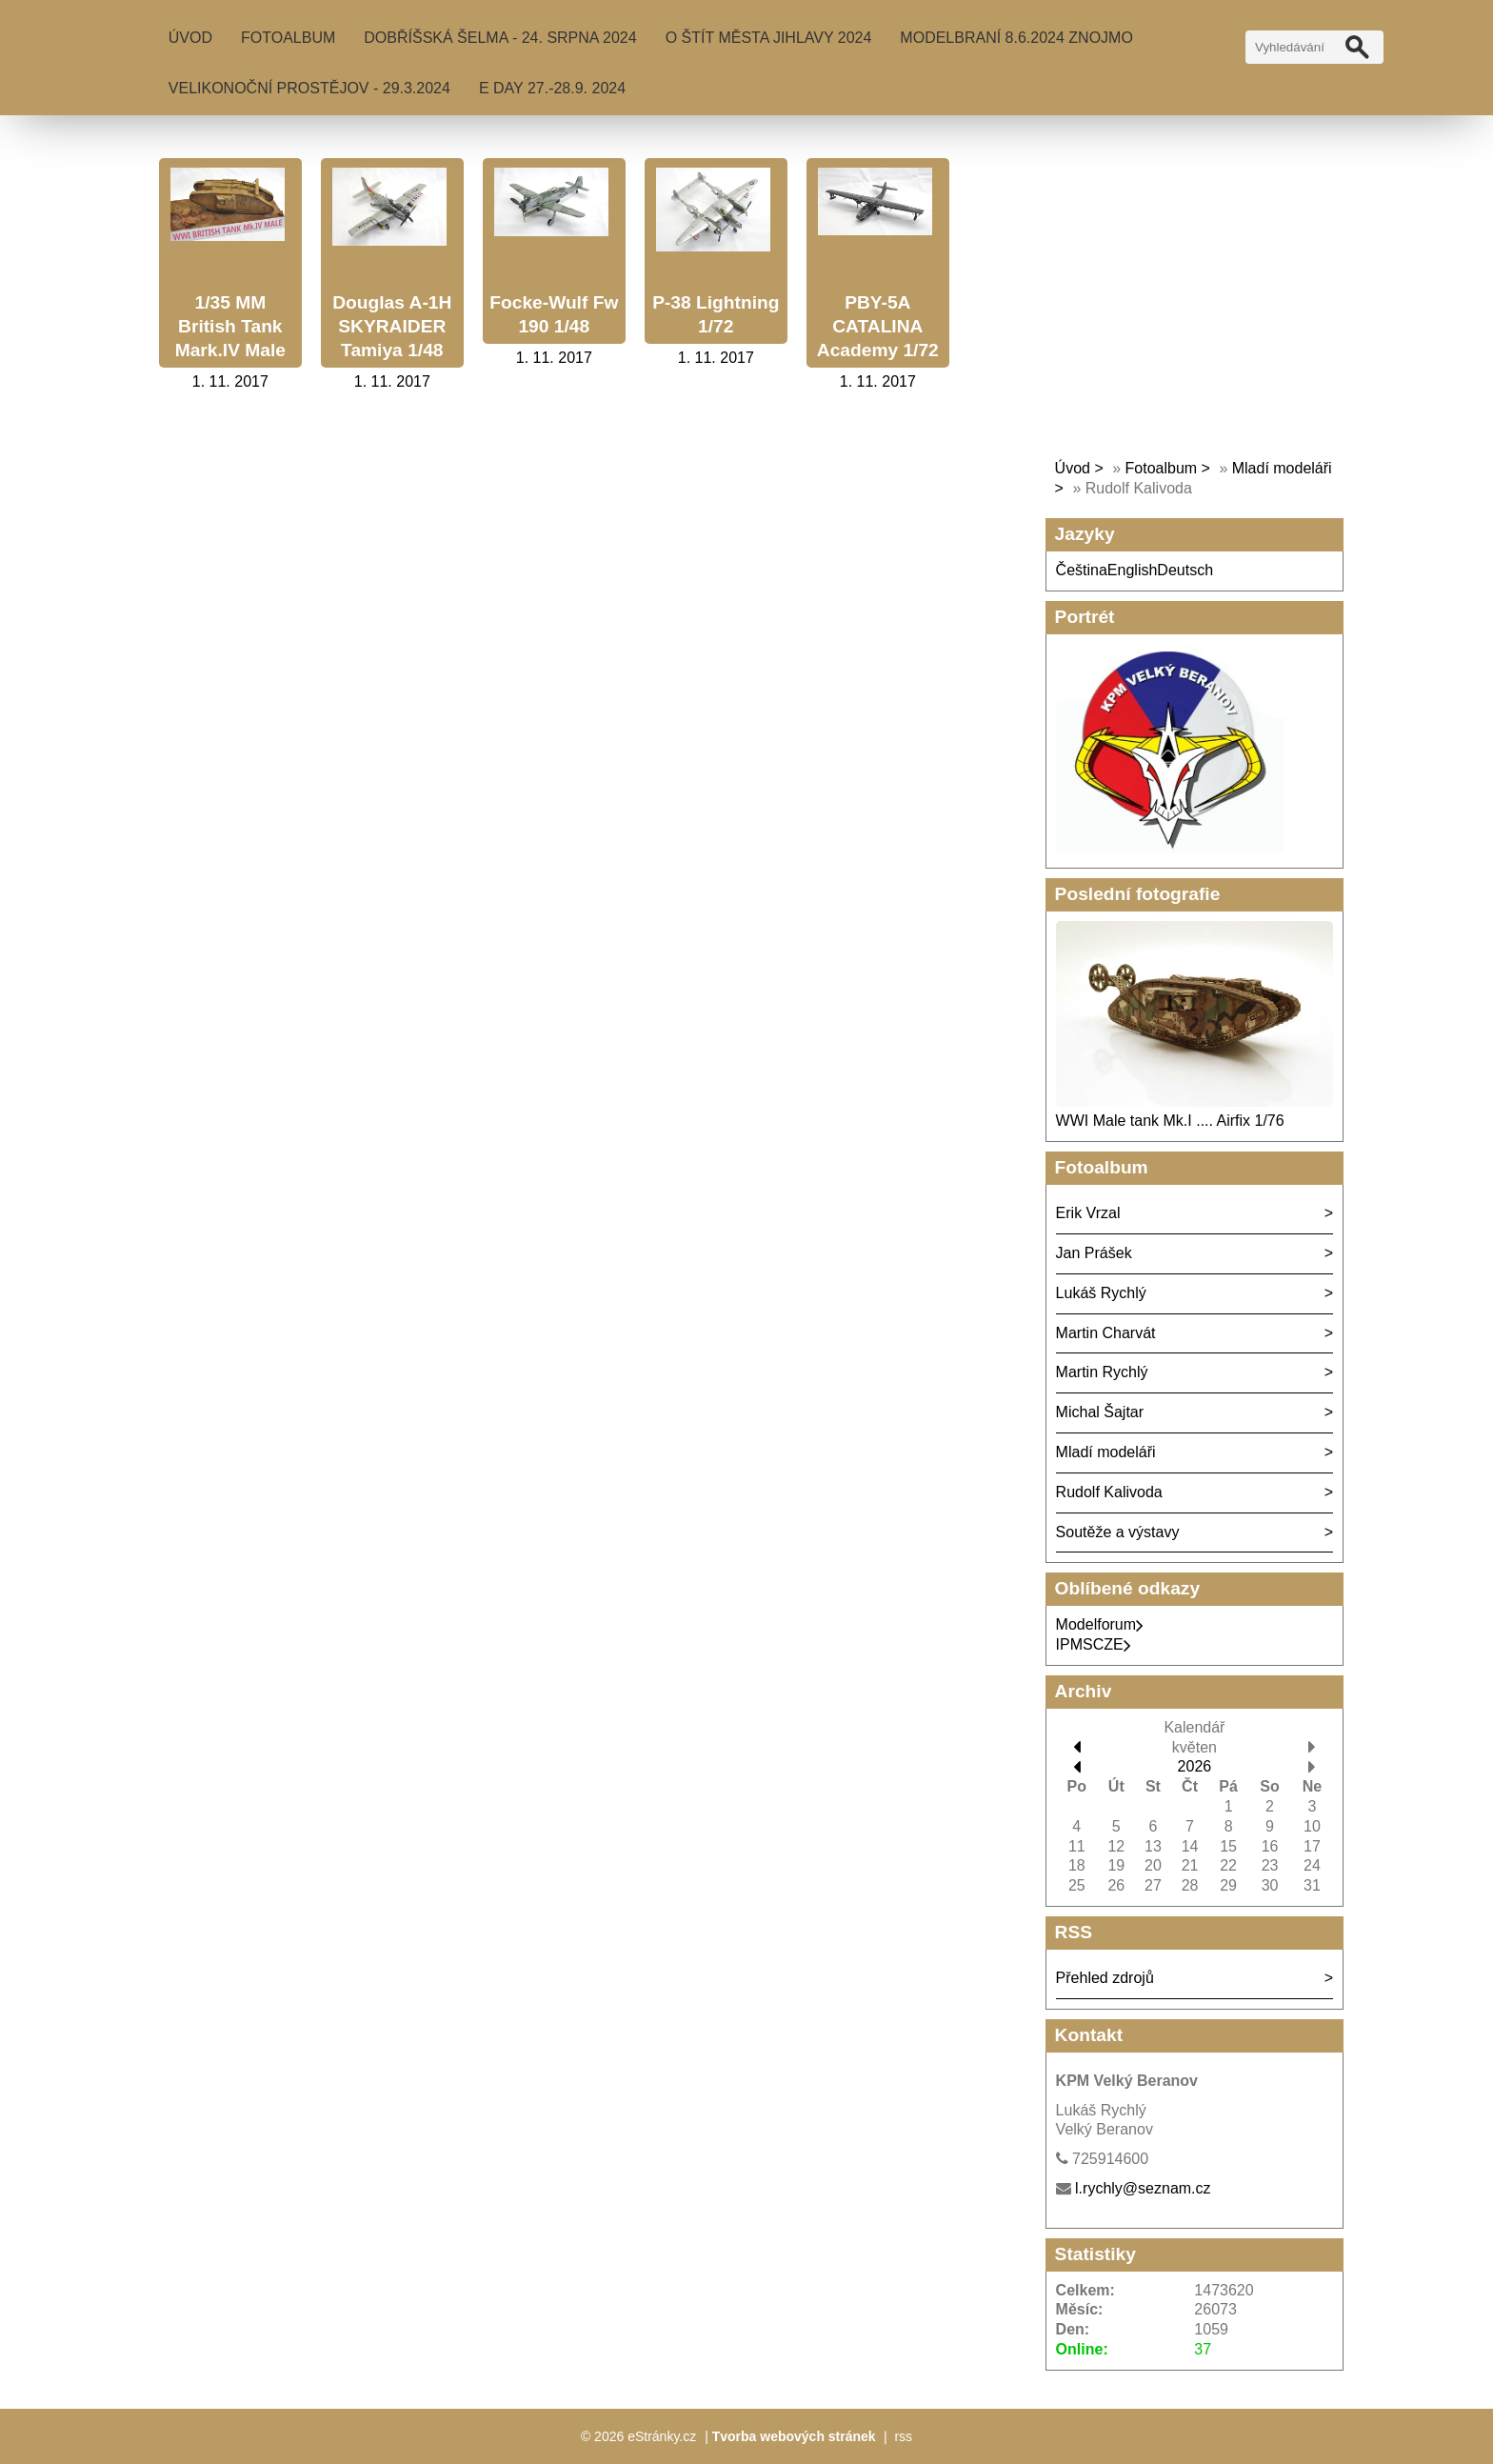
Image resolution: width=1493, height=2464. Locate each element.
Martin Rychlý (1102, 1372)
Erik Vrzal (1088, 1213)
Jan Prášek (1094, 1253)
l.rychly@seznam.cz (1143, 2188)
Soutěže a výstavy (1118, 1532)
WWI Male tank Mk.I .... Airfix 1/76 (1170, 1120)
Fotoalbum (288, 38)
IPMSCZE (1093, 1644)
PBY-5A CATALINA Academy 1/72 (878, 326)
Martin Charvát (1106, 1333)
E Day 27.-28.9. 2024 (552, 88)
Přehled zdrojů (1105, 1978)
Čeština (1081, 570)
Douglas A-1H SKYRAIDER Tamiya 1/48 (391, 326)
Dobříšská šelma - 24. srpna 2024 (500, 38)
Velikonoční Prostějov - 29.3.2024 (309, 88)
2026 (1195, 1766)
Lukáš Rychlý (1101, 1293)
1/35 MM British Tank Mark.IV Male (230, 326)
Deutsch (1185, 570)
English (1132, 570)
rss (903, 2436)
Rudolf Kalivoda (1109, 1492)
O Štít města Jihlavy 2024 (769, 38)
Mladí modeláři (1106, 1452)
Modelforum (1100, 1624)
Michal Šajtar (1100, 1412)
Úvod (190, 38)
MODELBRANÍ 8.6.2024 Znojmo (1016, 38)
